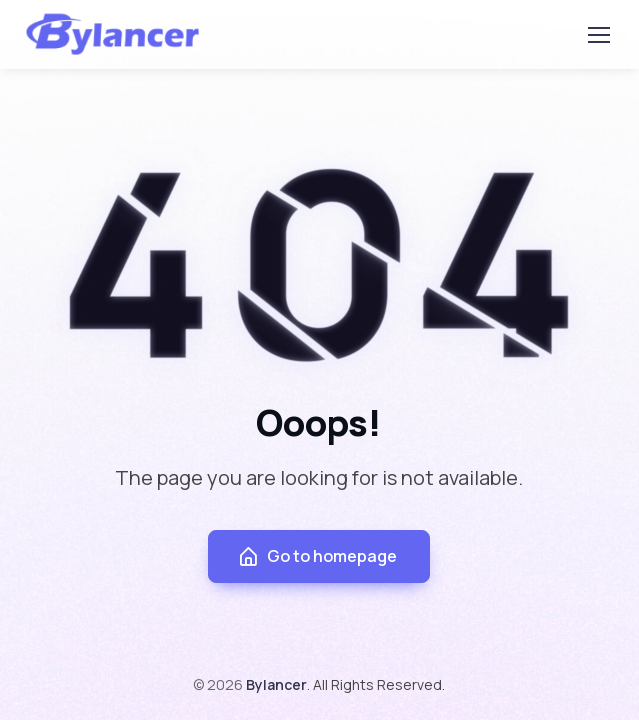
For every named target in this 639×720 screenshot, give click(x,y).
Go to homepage (317, 556)
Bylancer (276, 684)
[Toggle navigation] (598, 35)
